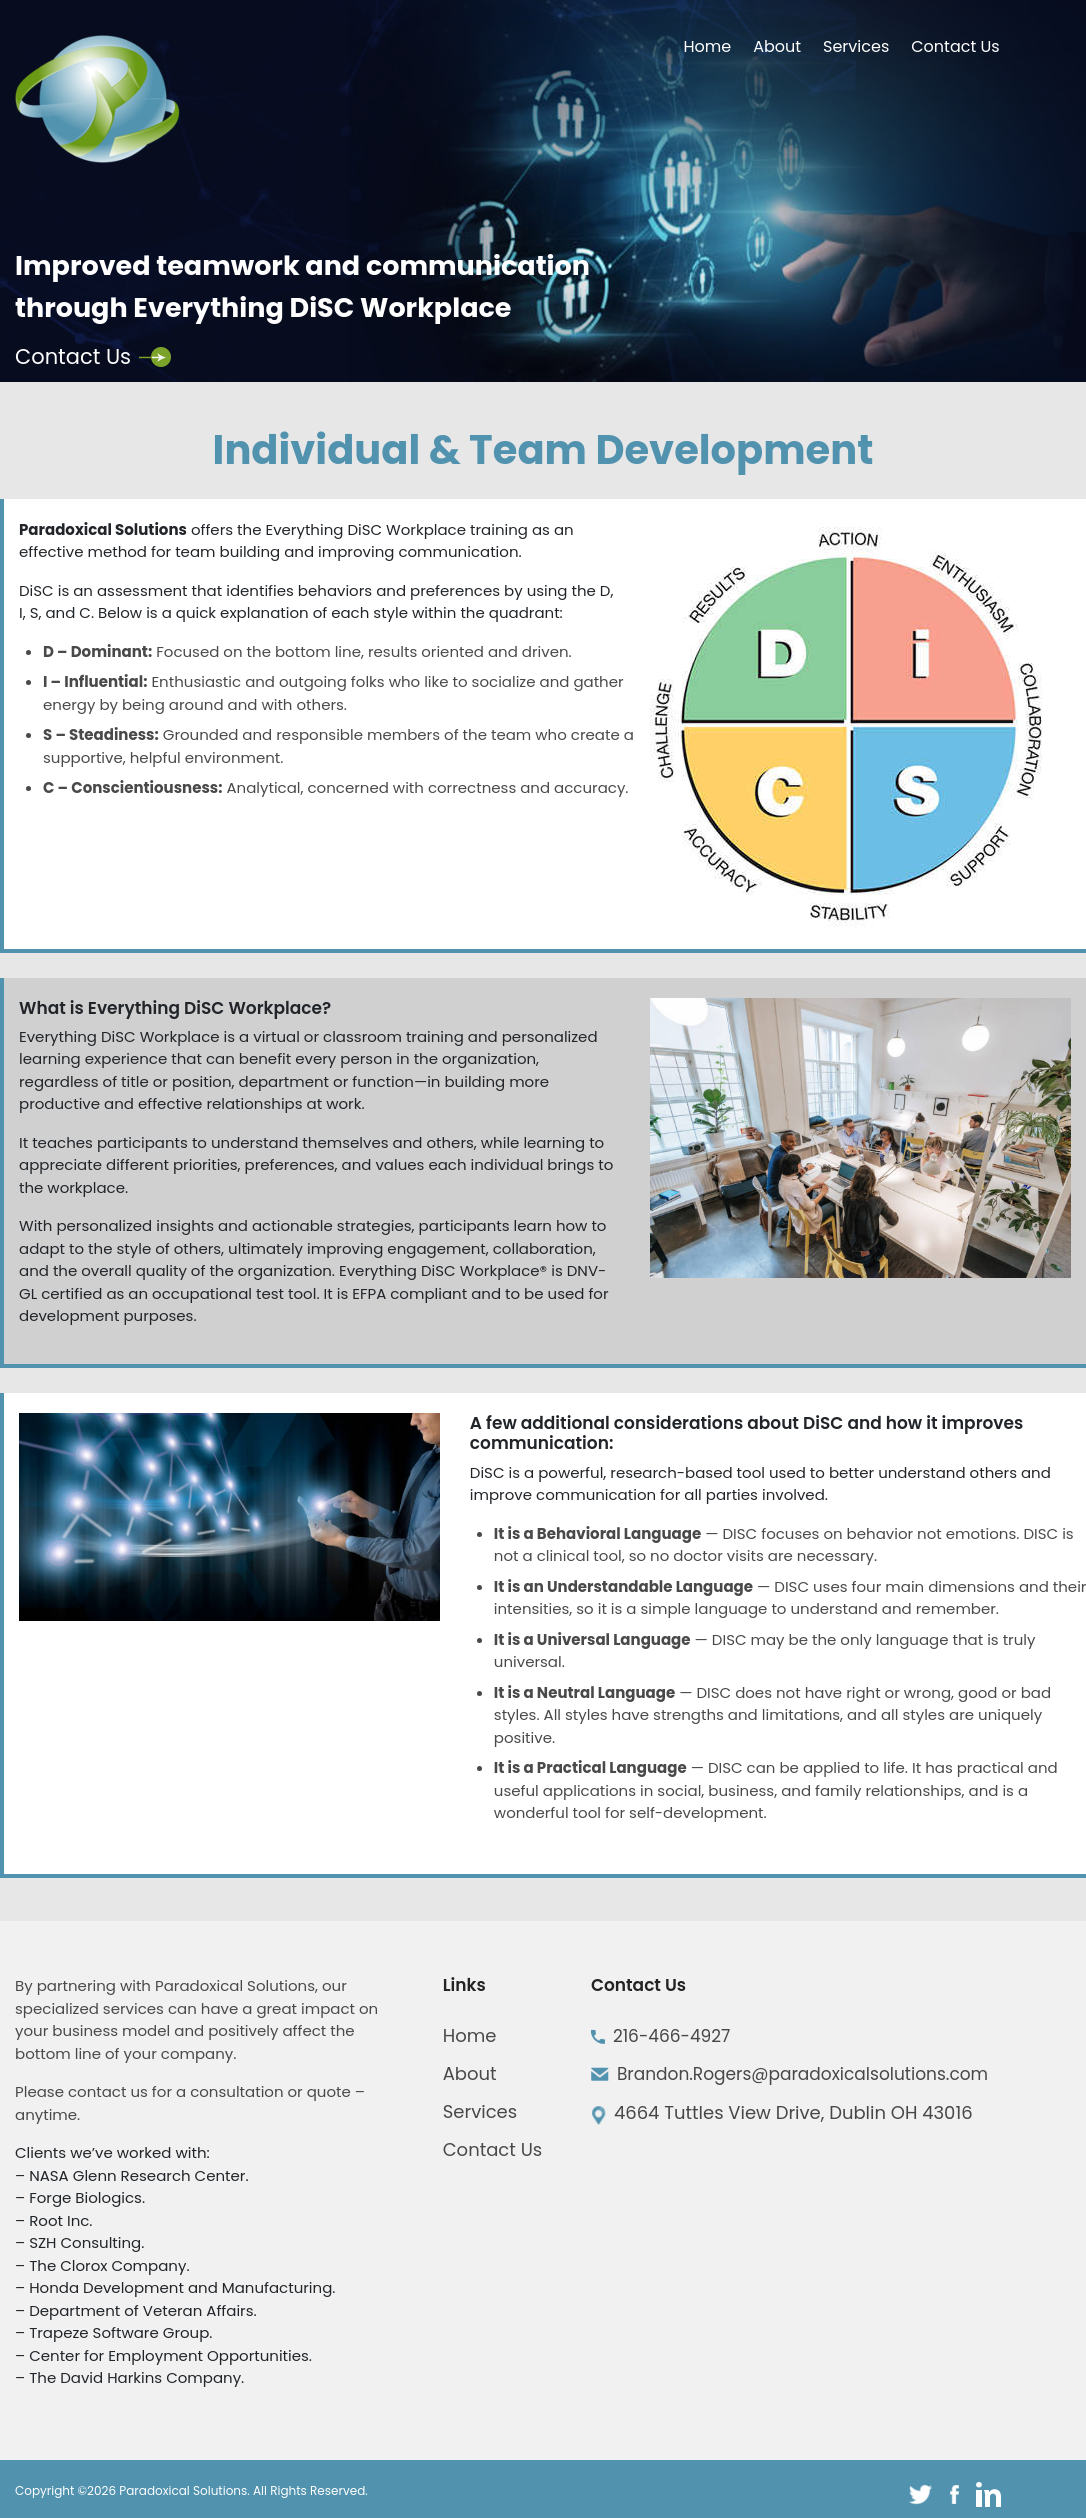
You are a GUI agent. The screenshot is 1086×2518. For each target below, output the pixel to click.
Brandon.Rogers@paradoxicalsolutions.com (802, 2074)
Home (707, 46)
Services (856, 46)
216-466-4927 (672, 2036)
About (777, 46)
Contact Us (955, 46)
